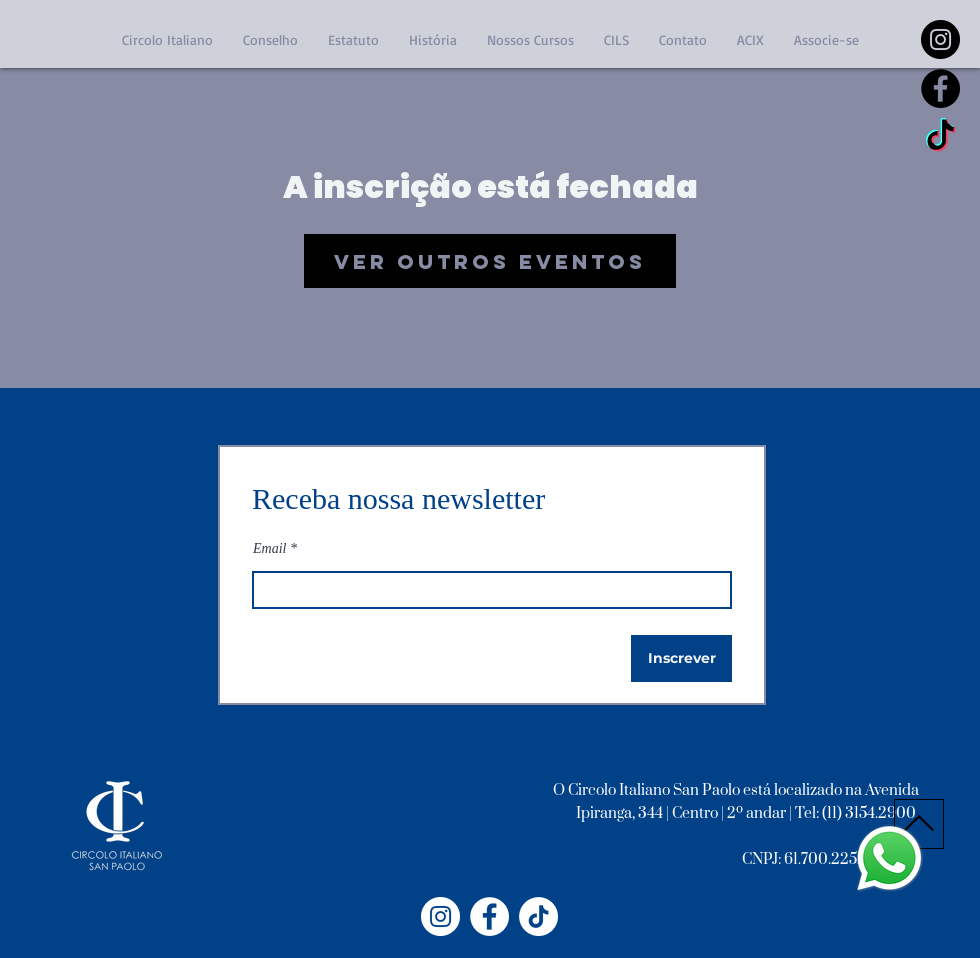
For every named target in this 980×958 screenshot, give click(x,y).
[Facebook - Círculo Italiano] (489, 916)
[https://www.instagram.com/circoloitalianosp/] (940, 39)
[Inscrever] (681, 658)
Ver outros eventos (490, 261)
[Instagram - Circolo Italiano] (440, 916)
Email (269, 549)
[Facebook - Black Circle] (940, 88)
